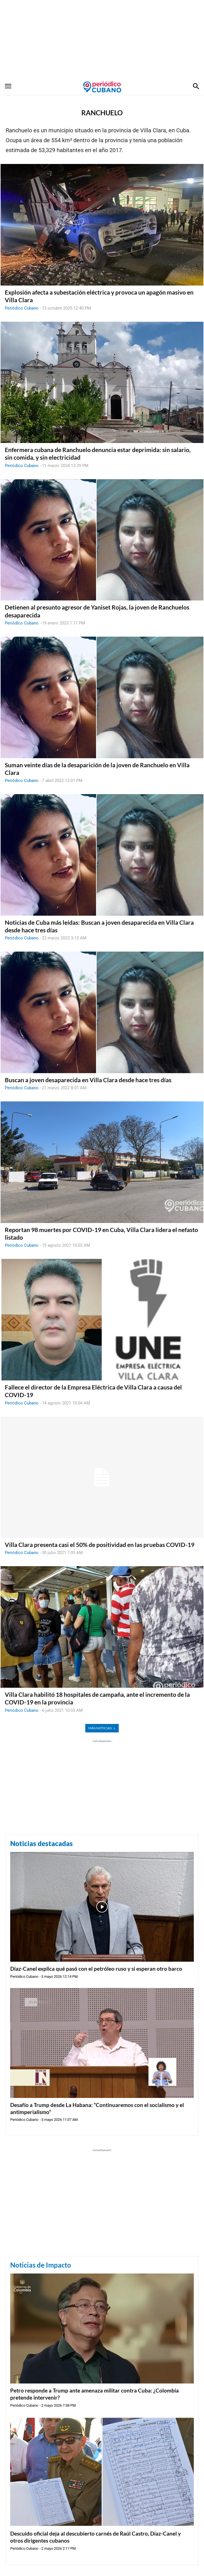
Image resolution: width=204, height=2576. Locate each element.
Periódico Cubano (22, 308)
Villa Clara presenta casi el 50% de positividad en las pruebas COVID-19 (99, 1544)
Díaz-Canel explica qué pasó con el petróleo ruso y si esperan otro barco (96, 1968)
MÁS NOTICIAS (102, 1728)
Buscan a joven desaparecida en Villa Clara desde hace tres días (88, 1079)
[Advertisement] (102, 39)
